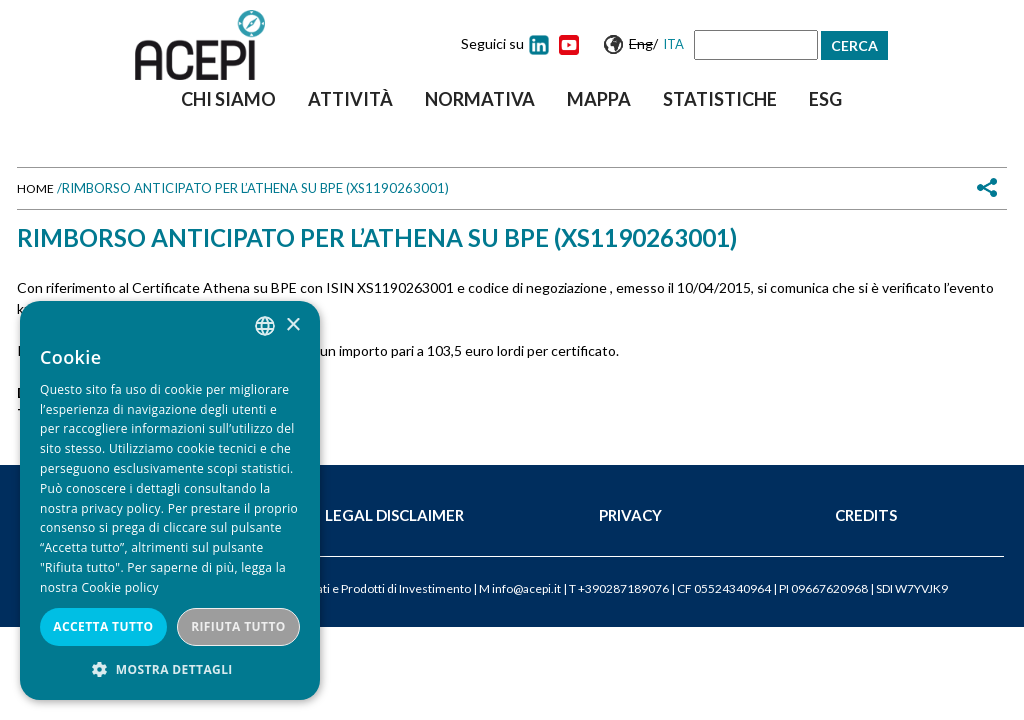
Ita (673, 44)
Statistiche (720, 99)
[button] (170, 669)
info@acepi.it (526, 588)
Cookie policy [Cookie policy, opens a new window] (119, 587)
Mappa (599, 99)
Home (35, 188)
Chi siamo (228, 99)
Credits (866, 515)
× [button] (292, 325)
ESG (825, 99)
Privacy (630, 515)
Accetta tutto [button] (103, 626)
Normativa (480, 99)
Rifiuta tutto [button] (238, 626)
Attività (350, 99)
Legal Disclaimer (394, 515)
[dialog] (170, 500)
